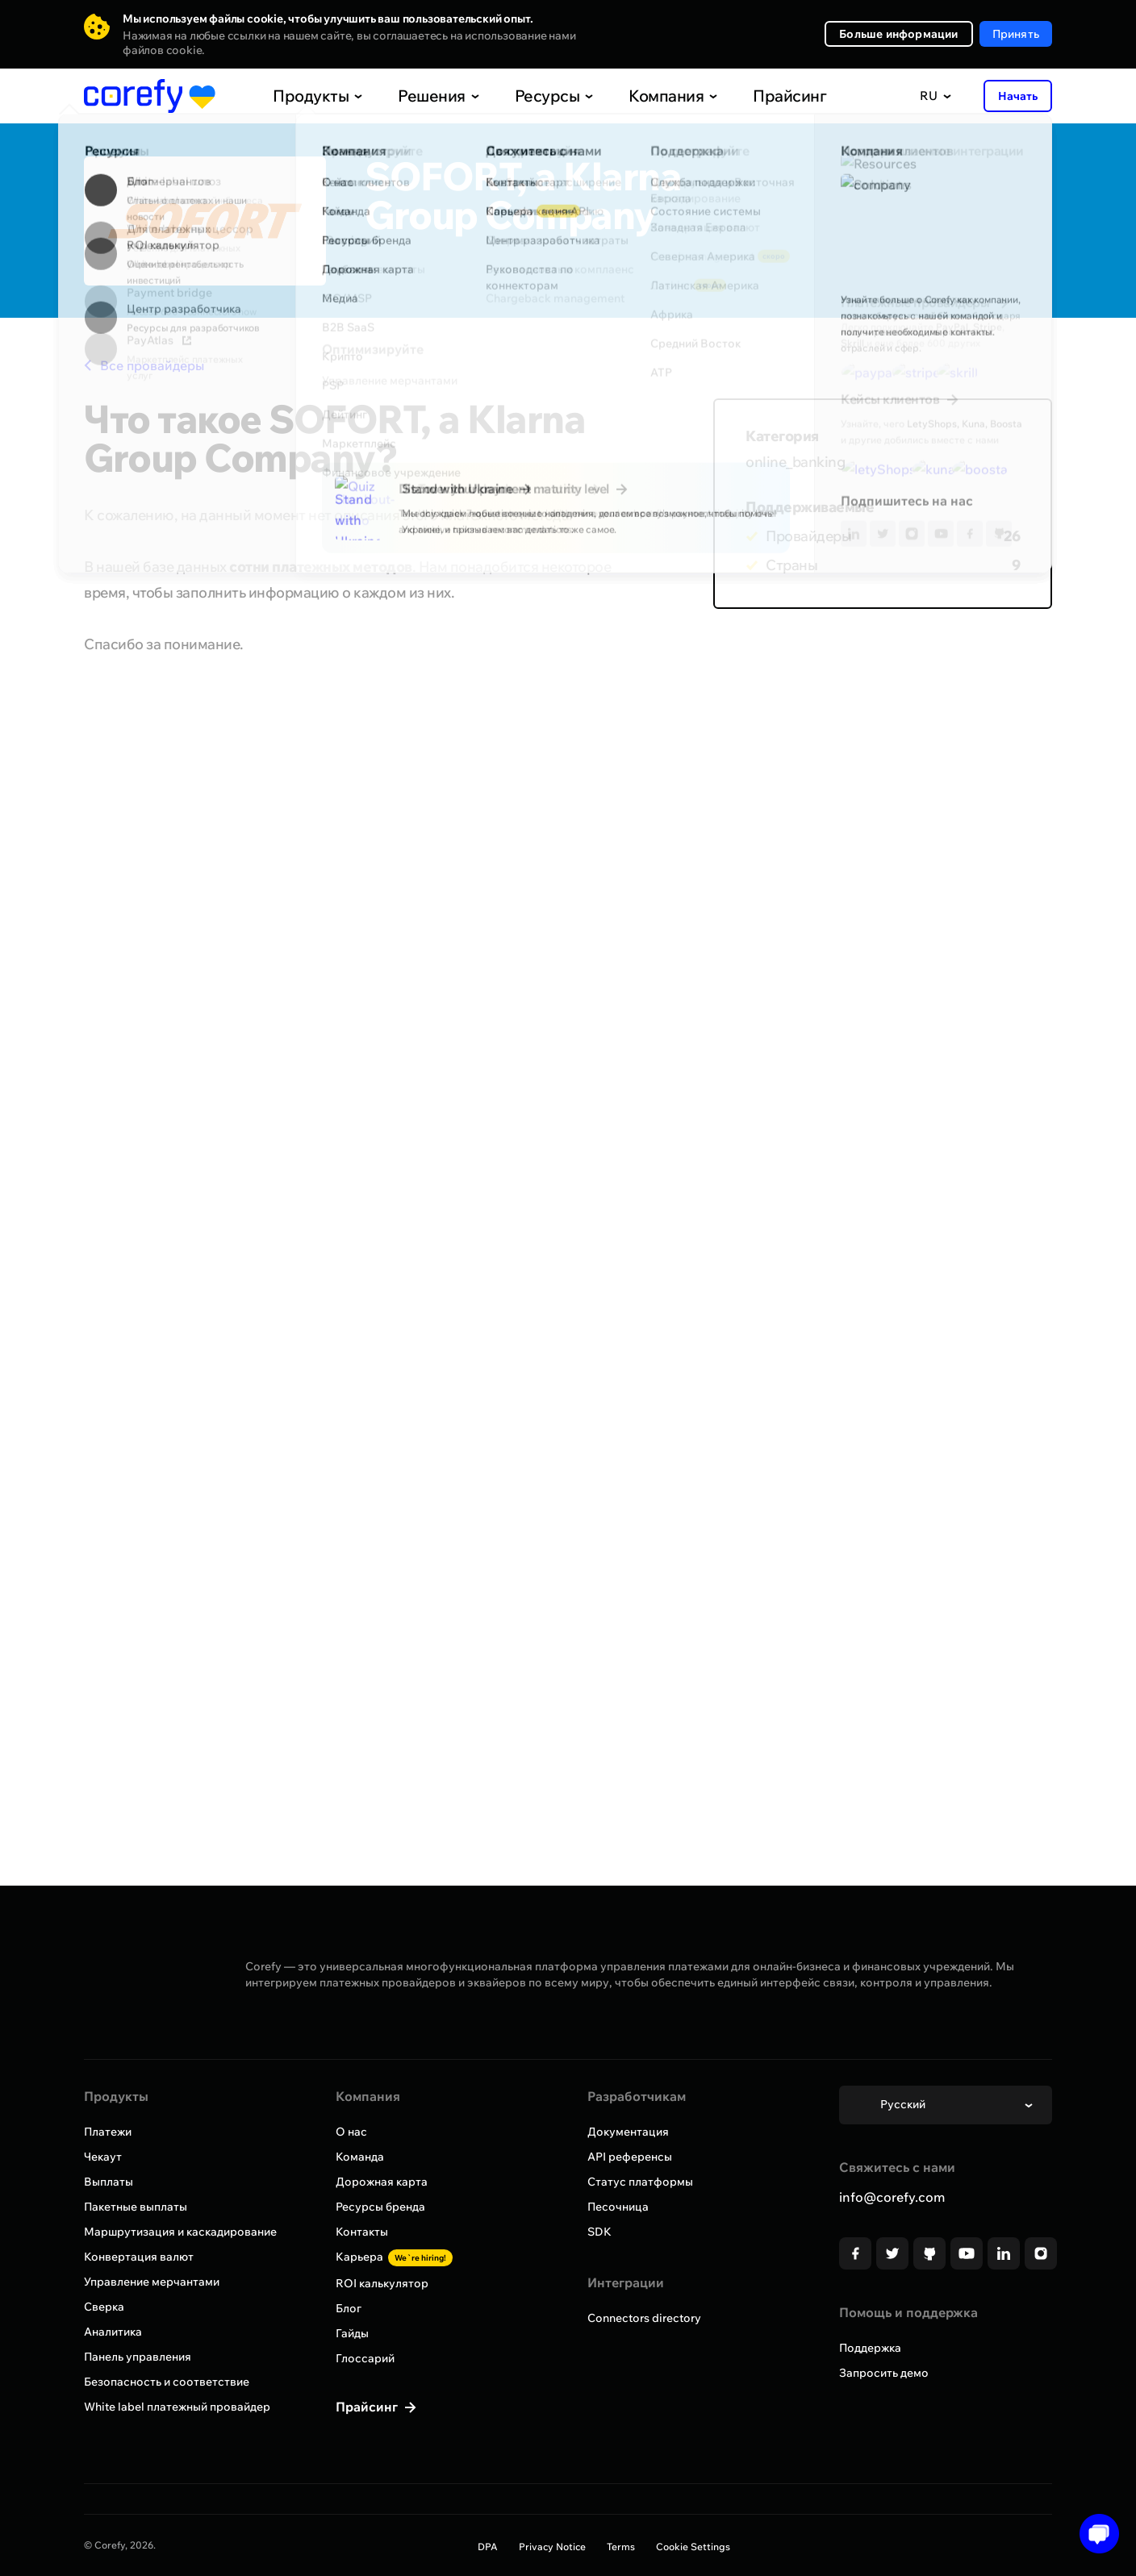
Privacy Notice (552, 2547)
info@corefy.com (892, 2197)
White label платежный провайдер (177, 2406)
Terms (621, 2547)
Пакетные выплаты (135, 2206)
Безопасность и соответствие (166, 2381)
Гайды (352, 2333)
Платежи (108, 2131)
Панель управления (137, 2356)
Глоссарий (365, 2358)
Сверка (104, 2306)
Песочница (618, 2206)
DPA (488, 2547)
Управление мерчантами (151, 2281)
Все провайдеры (144, 365)
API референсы (629, 2156)
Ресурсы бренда (380, 2206)
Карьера (394, 2256)
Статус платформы (640, 2181)
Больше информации (898, 34)
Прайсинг (754, 95)
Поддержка (870, 2347)
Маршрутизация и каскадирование (180, 2231)
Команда (360, 2156)
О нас (351, 2131)
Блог (348, 2308)
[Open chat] (1093, 2533)
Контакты (362, 2231)
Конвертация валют (139, 2256)
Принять (1015, 34)
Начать (1018, 96)
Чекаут (103, 2156)
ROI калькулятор (382, 2283)
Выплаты (108, 2181)
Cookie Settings (693, 2547)
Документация (628, 2131)
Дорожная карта (382, 2181)
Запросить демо (884, 2373)
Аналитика (113, 2331)
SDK (599, 2231)
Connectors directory (644, 2318)
